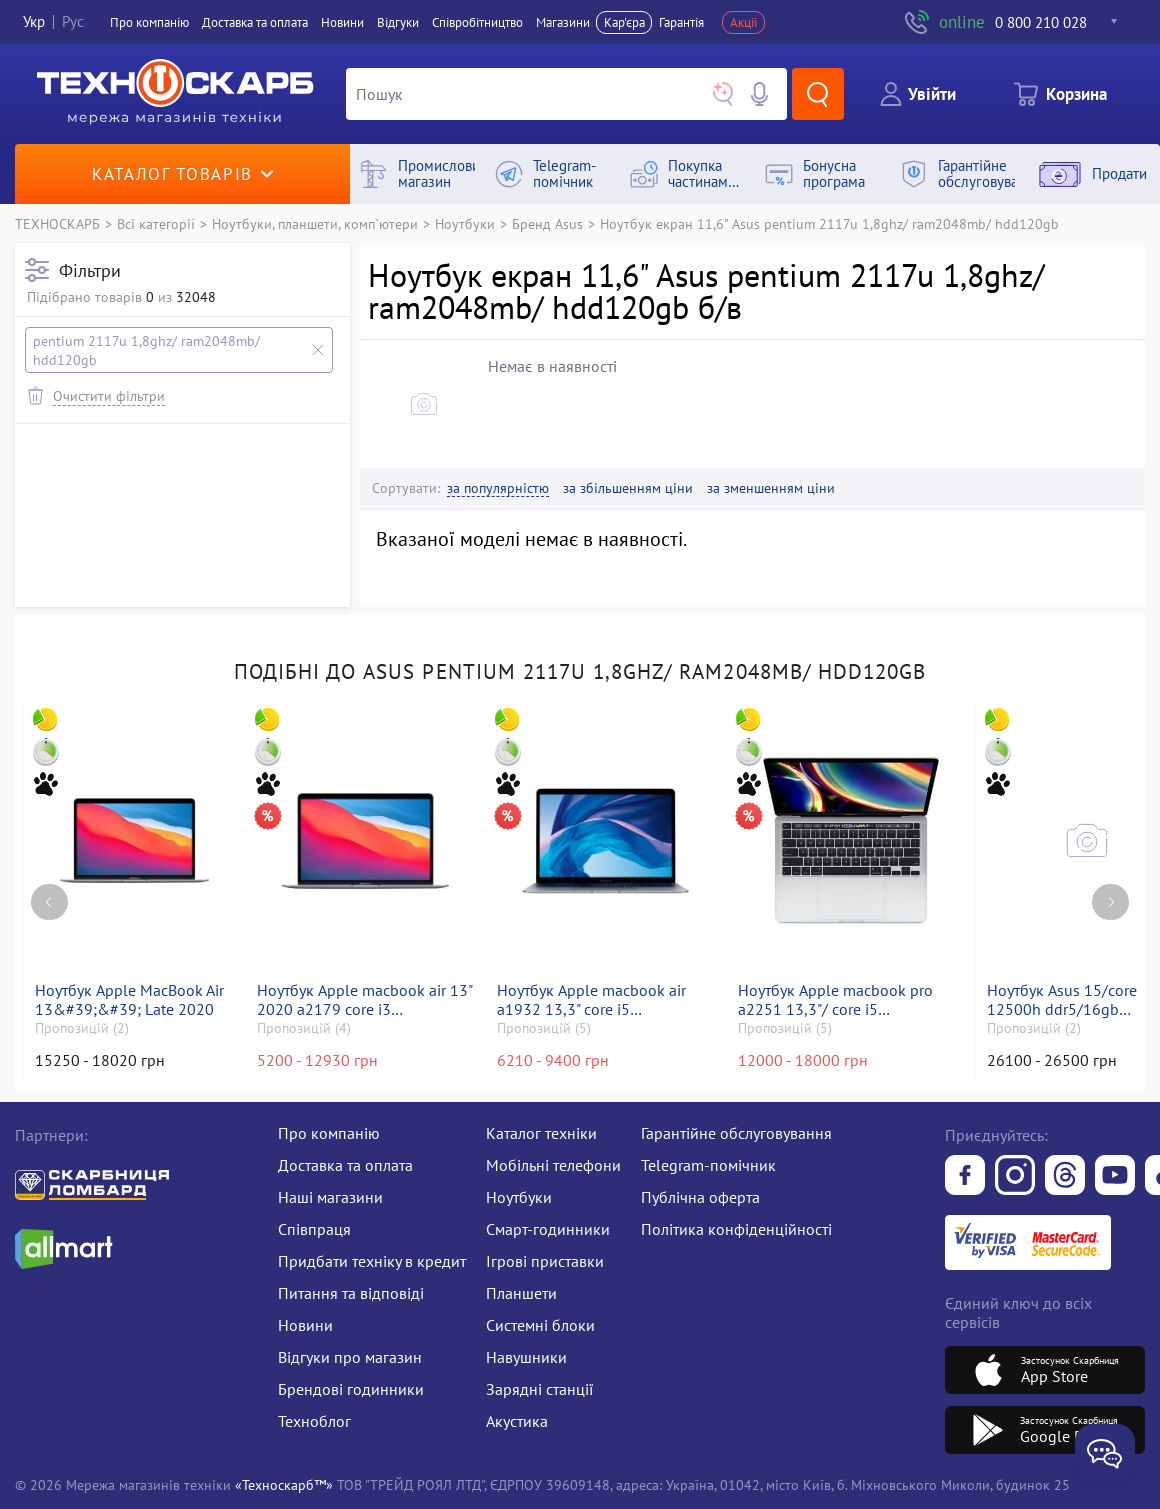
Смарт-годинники (548, 1229)
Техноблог (314, 1421)
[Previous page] (49, 902)
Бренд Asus (547, 223)
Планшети (521, 1293)
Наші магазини (330, 1197)
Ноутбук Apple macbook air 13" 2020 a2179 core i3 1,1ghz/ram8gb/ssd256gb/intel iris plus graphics (365, 1000)
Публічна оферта (700, 1197)
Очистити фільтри (109, 395)
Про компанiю (149, 22)
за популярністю (498, 488)
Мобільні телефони (553, 1165)
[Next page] (1110, 902)
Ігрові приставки (545, 1261)
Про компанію (329, 1133)
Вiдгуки (398, 22)
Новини (342, 22)
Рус (73, 22)
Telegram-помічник (708, 1165)
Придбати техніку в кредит (372, 1261)
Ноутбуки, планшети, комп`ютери (315, 223)
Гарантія (681, 22)
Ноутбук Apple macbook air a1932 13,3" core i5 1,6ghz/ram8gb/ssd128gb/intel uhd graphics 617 (605, 1000)
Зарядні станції (539, 1389)
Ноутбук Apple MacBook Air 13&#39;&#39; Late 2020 (129, 1000)
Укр (34, 22)
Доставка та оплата (255, 22)
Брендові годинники (351, 1389)
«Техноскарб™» (284, 1484)
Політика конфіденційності (736, 1229)
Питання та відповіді (351, 1293)
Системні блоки (540, 1325)
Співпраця (314, 1229)
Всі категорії (156, 223)
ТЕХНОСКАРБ (57, 223)
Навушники (526, 1357)
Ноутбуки (465, 223)
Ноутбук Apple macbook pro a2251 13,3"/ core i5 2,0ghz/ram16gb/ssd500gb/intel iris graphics (851, 1000)
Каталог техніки (541, 1133)
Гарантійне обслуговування (736, 1133)
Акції (744, 22)
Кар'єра (624, 22)
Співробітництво (477, 22)
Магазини (563, 22)
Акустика (517, 1421)
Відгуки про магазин (350, 1357)
